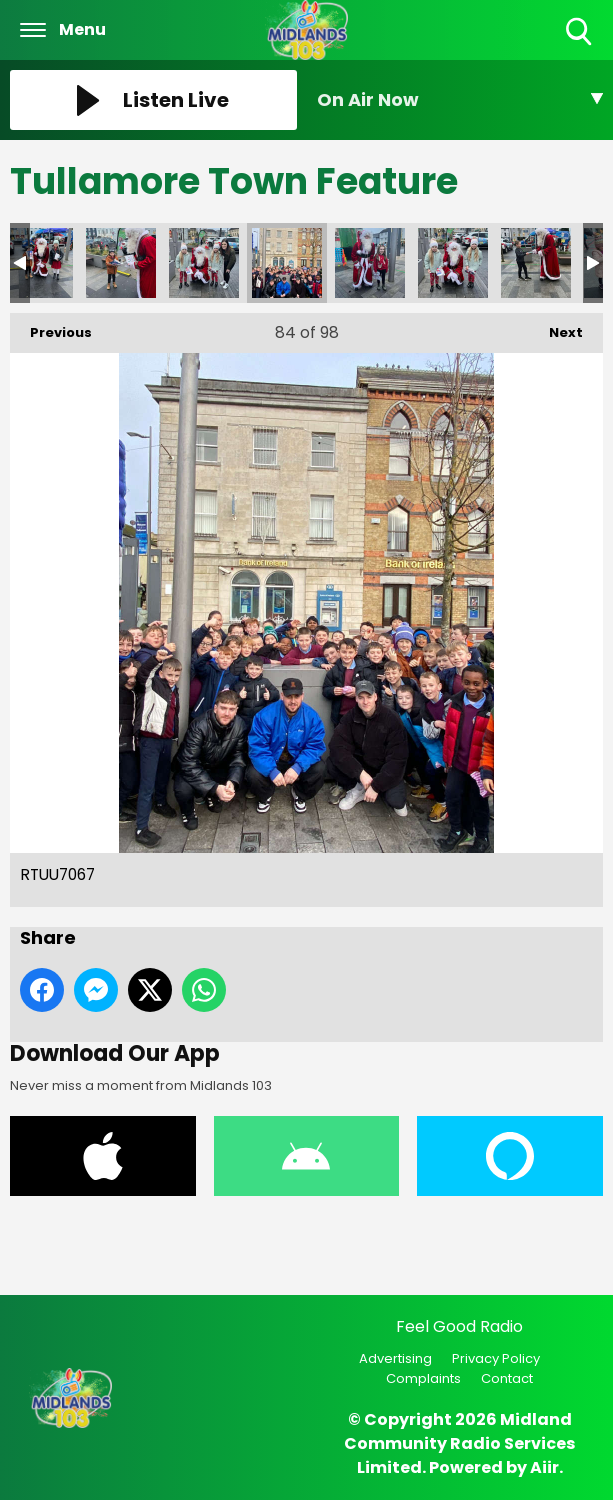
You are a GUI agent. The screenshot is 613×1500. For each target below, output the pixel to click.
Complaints (423, 1378)
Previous (51, 327)
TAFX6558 (453, 263)
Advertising (395, 1358)
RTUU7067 (287, 263)
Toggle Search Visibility (580, 32)
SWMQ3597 (370, 263)
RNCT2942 (204, 263)
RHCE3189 (121, 263)
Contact (507, 1378)
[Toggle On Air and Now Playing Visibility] (460, 100)
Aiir (544, 1467)
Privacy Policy (496, 1358)
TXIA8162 (536, 263)
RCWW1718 (38, 263)
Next (556, 327)
